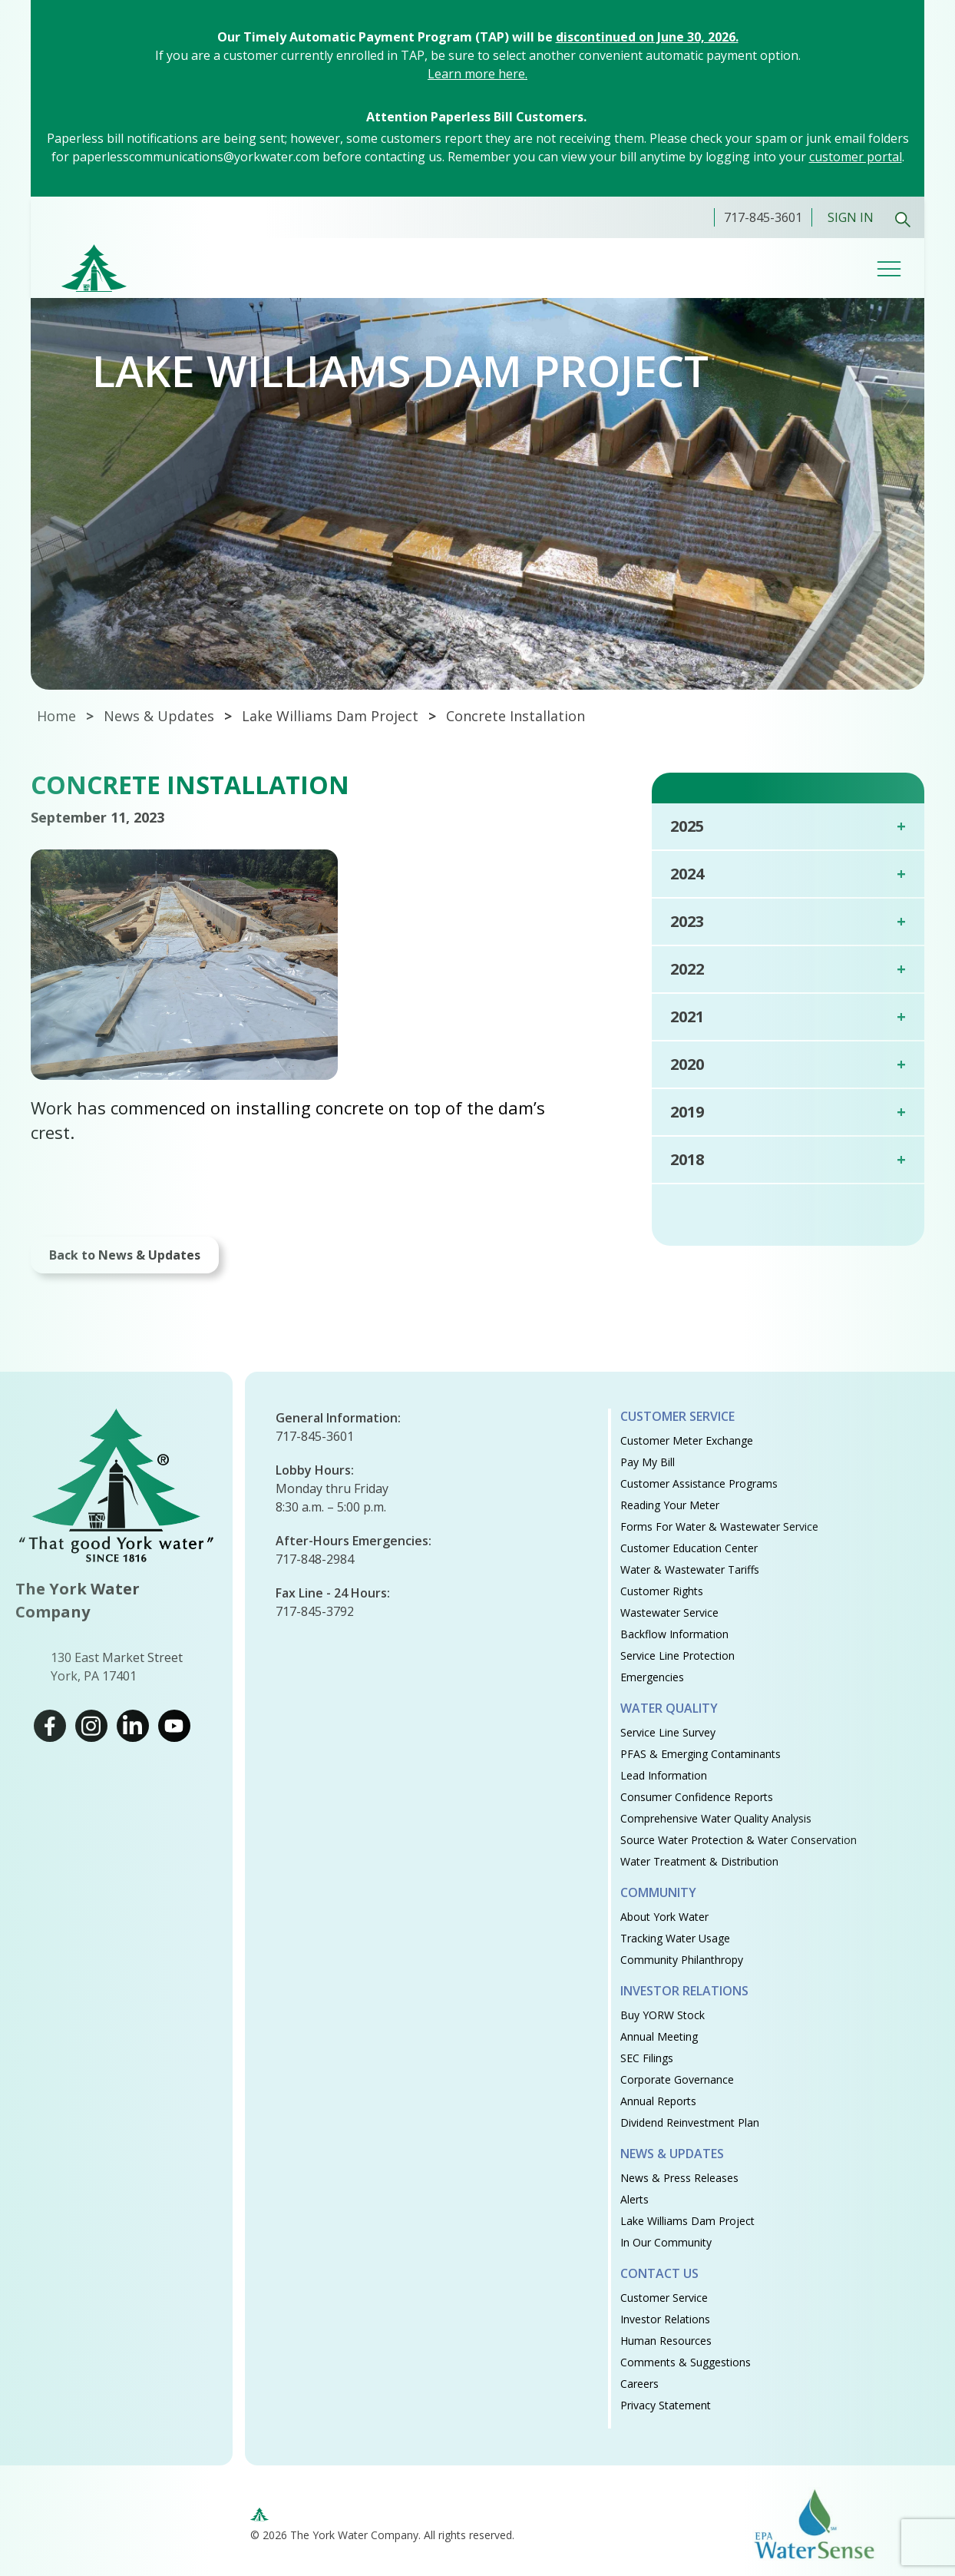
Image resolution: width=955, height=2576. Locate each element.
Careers (639, 2383)
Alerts (634, 2199)
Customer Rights (661, 1591)
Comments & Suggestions (685, 2362)
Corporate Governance (677, 2079)
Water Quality (669, 1708)
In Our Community (666, 2242)
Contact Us (659, 2273)
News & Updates (672, 2153)
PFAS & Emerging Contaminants (700, 1754)
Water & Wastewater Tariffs (689, 1569)
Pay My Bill (647, 1462)
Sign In (851, 217)
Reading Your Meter (669, 1505)
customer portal (855, 156)
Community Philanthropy (681, 1959)
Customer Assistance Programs (699, 1483)
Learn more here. (477, 73)
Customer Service (677, 1416)
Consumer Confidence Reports (696, 1797)
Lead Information (663, 1775)
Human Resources (666, 2340)
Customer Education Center (689, 1548)
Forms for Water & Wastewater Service (719, 1526)
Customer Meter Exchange (686, 1440)
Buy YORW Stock (662, 2015)
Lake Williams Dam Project (330, 716)
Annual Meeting (659, 2036)
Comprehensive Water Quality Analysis (715, 1818)
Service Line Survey (667, 1732)
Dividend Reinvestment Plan (689, 2122)
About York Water (664, 1916)
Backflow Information (674, 1634)
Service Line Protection (677, 1655)
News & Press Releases (679, 2177)
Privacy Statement (665, 2405)
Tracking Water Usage (675, 1938)
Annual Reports (658, 2101)
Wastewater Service (669, 1612)
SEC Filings (646, 2058)
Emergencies (652, 1677)
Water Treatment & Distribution (699, 1861)
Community (658, 1892)
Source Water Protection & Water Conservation (738, 1840)
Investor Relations (684, 1990)
